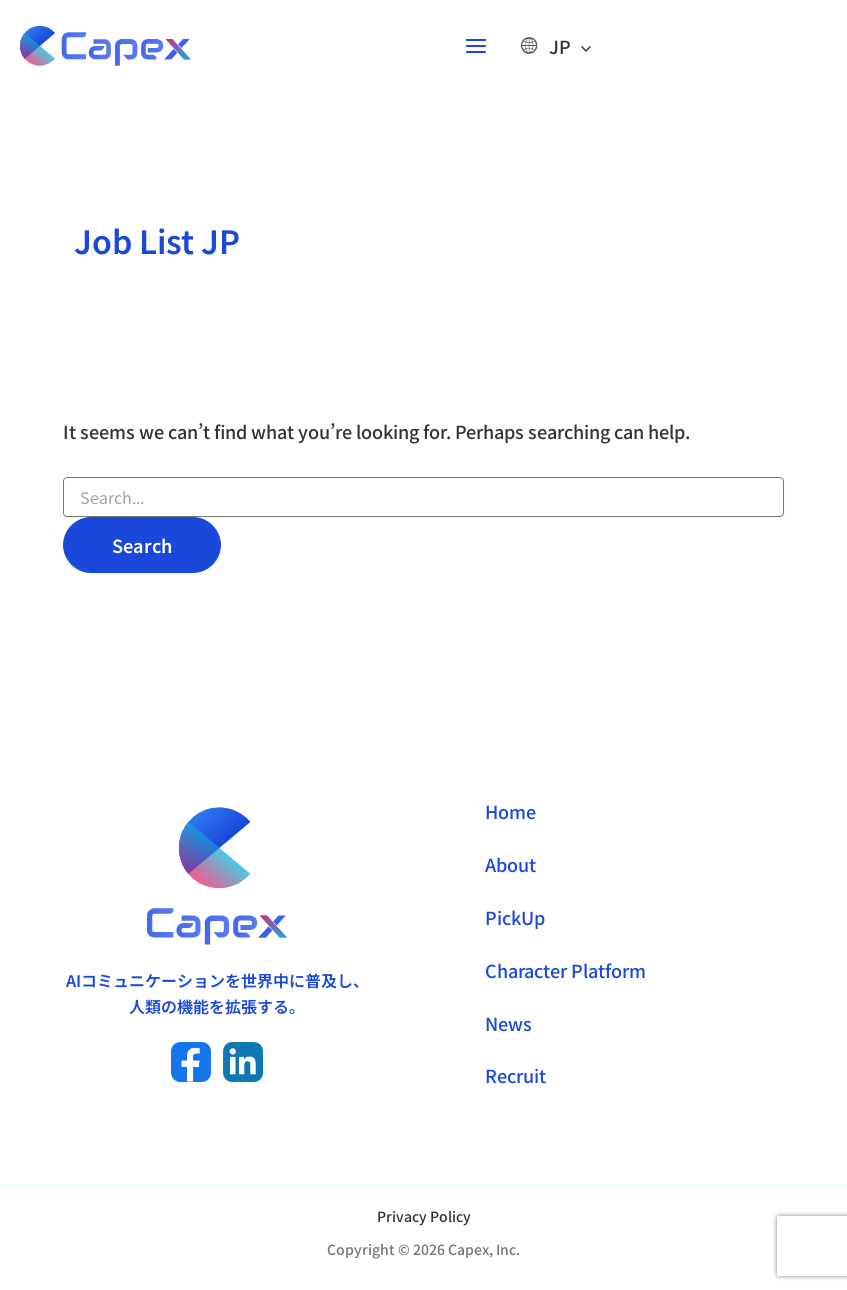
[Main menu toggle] (480, 50)
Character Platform (565, 970)
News (508, 1023)
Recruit (515, 1075)
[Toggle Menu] (586, 50)
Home (510, 811)
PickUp (515, 917)
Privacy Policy (424, 1216)
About (510, 864)
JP (565, 50)
